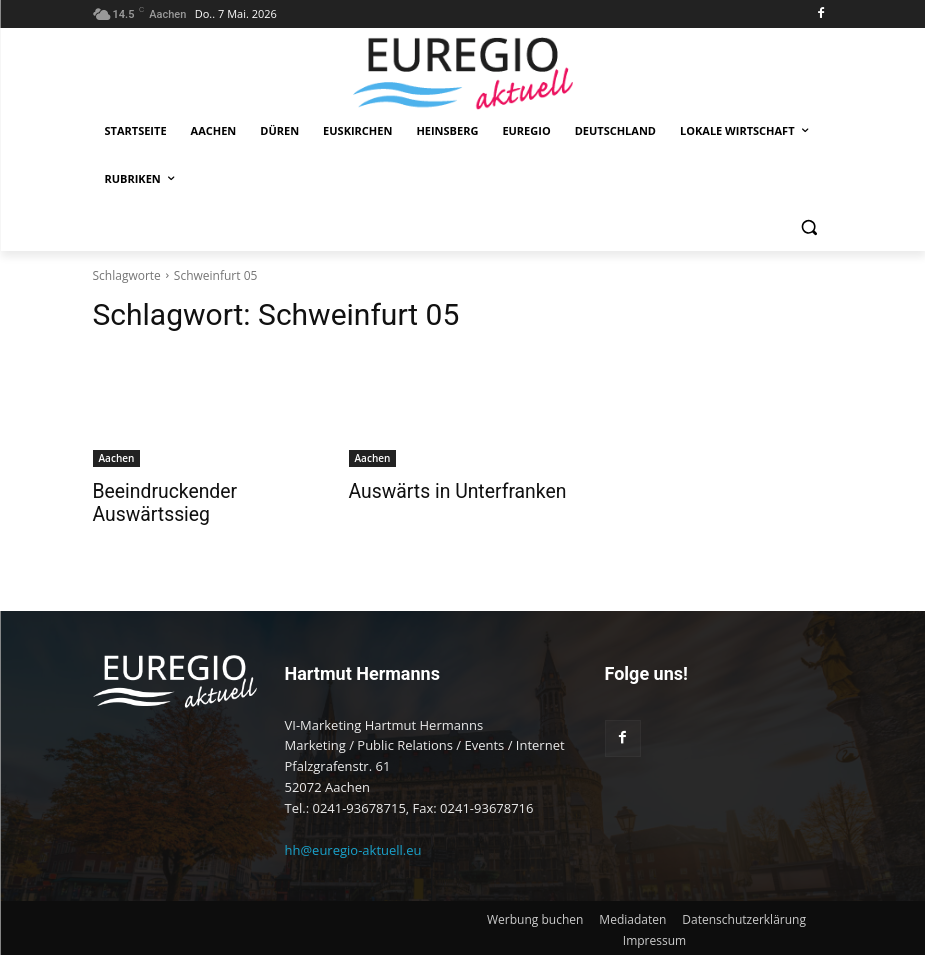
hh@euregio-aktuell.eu (353, 847)
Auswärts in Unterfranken (444, 491)
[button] (809, 227)
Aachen (117, 458)
